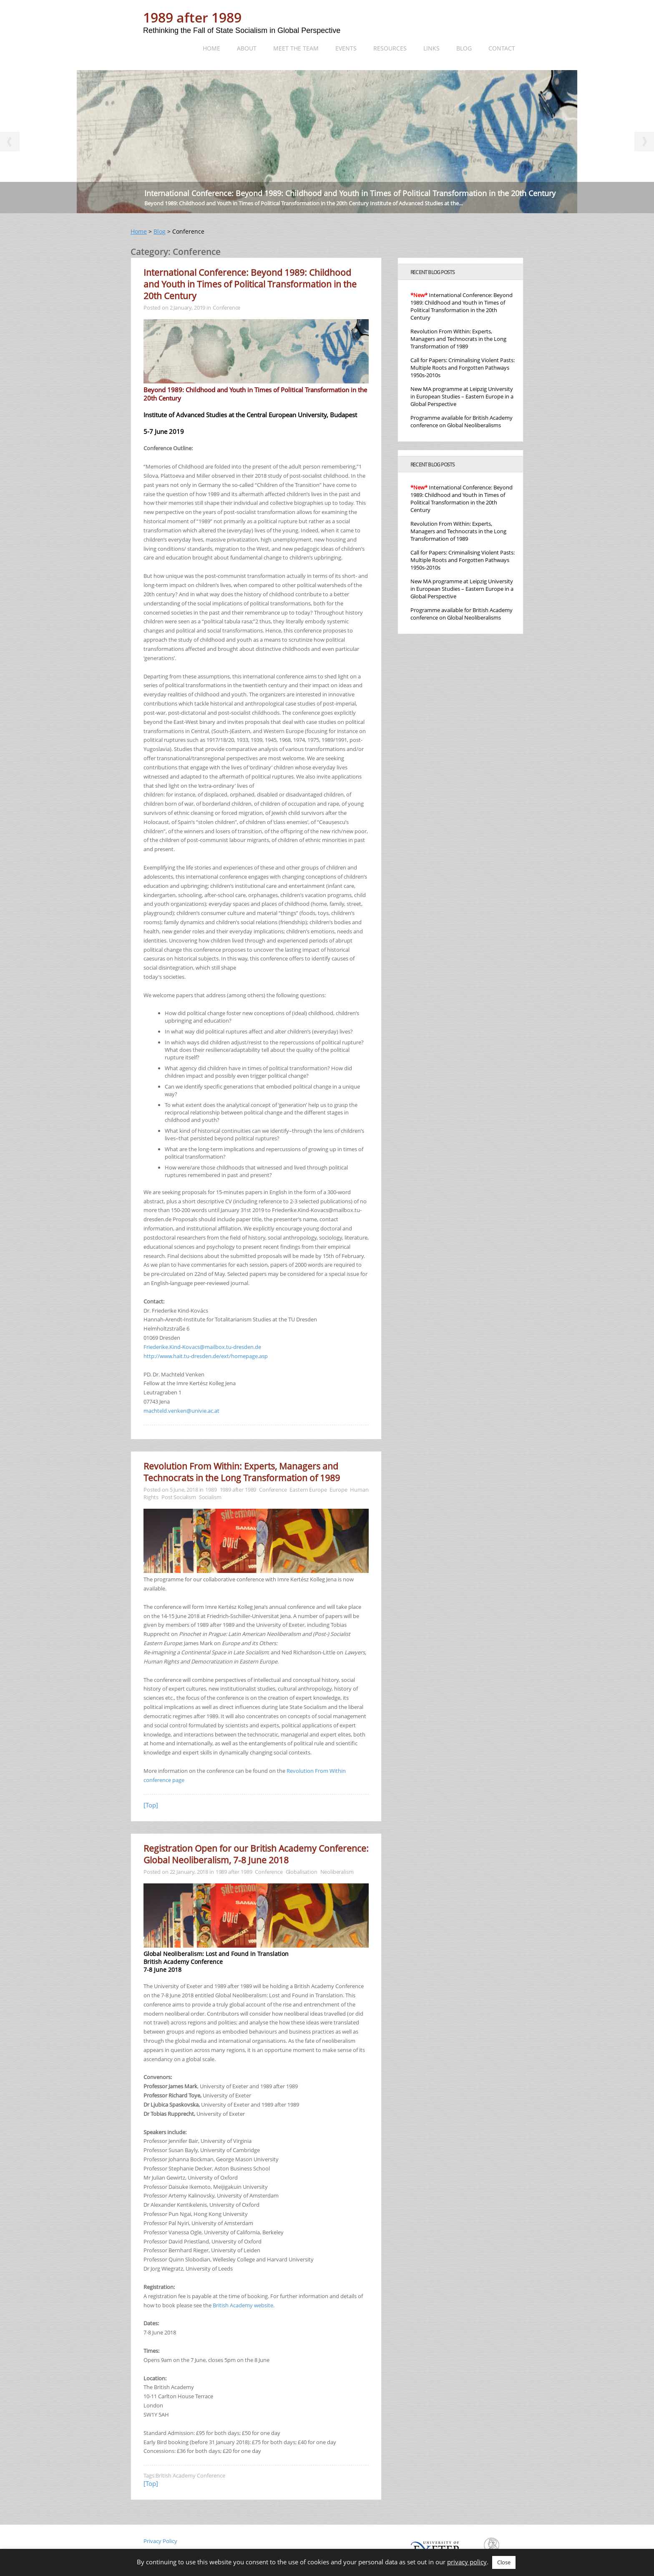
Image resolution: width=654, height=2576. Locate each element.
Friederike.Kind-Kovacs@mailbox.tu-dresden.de (202, 1347)
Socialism (210, 1497)
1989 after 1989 (192, 17)
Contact (501, 48)
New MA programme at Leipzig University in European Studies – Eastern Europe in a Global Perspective (461, 396)
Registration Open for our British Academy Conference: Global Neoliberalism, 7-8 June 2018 (256, 1854)
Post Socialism (178, 1497)
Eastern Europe (308, 1489)
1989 (210, 1489)
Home (211, 48)
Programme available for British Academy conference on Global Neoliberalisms (461, 421)
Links (431, 48)
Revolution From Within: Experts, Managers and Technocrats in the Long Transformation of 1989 (241, 1472)
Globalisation (301, 1871)
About (247, 48)
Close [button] (504, 2562)
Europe (338, 1489)
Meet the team (296, 48)
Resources (390, 48)
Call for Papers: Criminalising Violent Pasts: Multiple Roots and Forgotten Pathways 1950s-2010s (462, 367)
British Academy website (243, 2305)
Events (346, 48)
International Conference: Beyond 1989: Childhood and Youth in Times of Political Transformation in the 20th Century (350, 193)
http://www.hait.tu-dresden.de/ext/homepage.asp (205, 1356)
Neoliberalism (337, 1871)
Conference (227, 307)
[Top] (150, 1805)
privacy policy (467, 2562)
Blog (464, 48)
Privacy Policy (160, 2541)
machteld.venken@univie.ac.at (181, 1410)
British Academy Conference (190, 2475)
